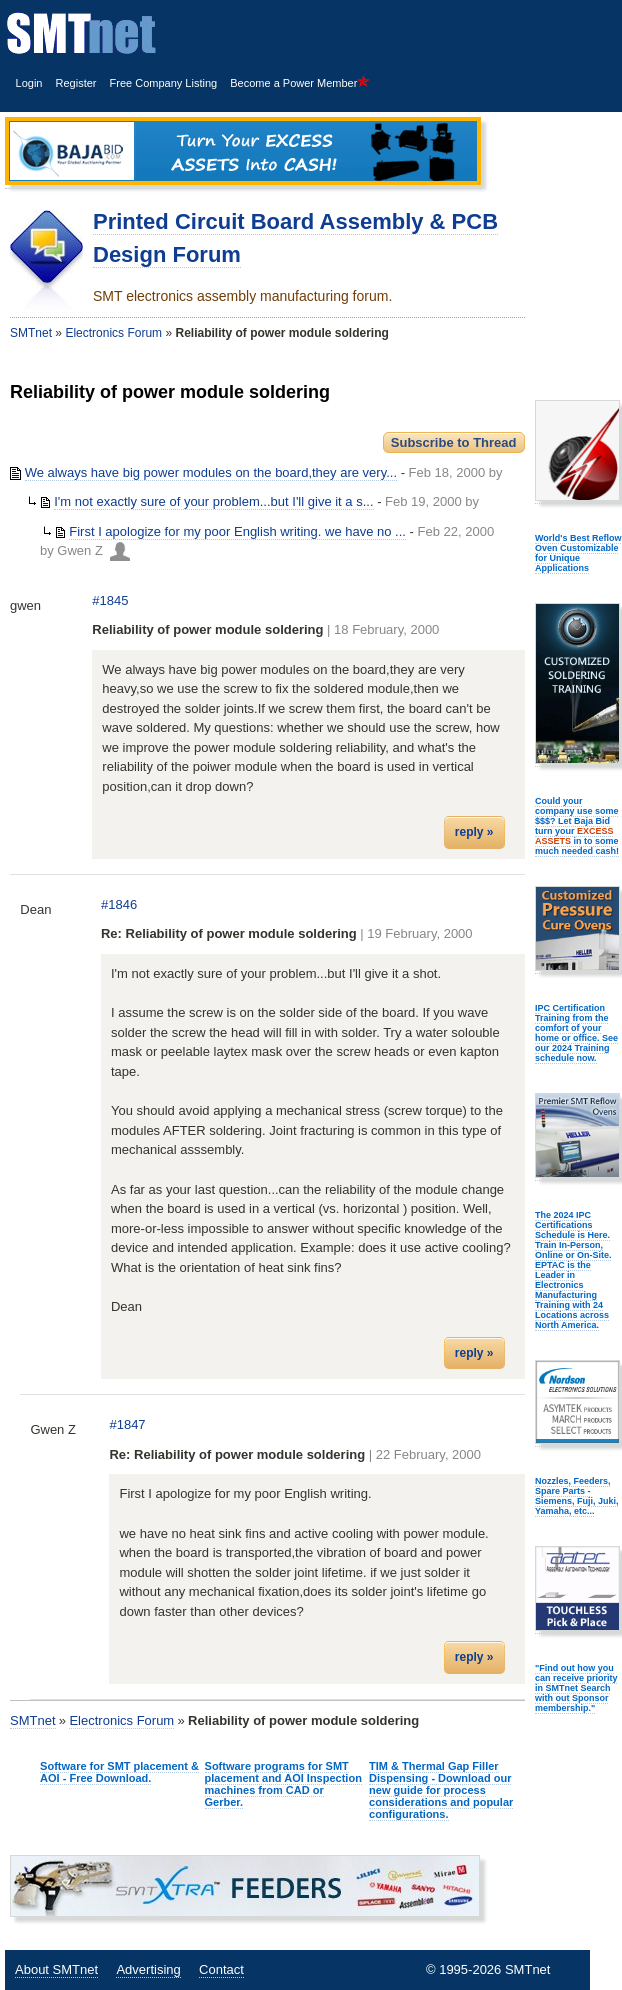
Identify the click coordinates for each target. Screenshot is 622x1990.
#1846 (119, 904)
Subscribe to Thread (454, 442)
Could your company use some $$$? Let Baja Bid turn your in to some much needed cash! (577, 826)
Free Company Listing (164, 83)
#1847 (127, 1424)
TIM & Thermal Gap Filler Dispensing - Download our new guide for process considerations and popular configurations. (441, 1790)
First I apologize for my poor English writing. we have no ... (237, 531)
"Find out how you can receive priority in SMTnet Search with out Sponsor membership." (576, 1688)
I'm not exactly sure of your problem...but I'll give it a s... (213, 501)
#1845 (110, 600)
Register (76, 83)
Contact (221, 1969)
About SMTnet (56, 1969)
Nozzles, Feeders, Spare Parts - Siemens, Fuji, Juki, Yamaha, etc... (577, 1496)
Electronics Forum (113, 333)
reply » (474, 832)
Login (29, 83)
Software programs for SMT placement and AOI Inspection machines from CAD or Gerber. (283, 1784)
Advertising (148, 1969)
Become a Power (300, 83)
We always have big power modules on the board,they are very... (211, 472)
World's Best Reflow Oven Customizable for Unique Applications (578, 553)
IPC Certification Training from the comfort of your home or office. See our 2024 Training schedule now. (576, 1033)
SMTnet (31, 333)
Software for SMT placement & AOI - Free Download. (119, 1772)
